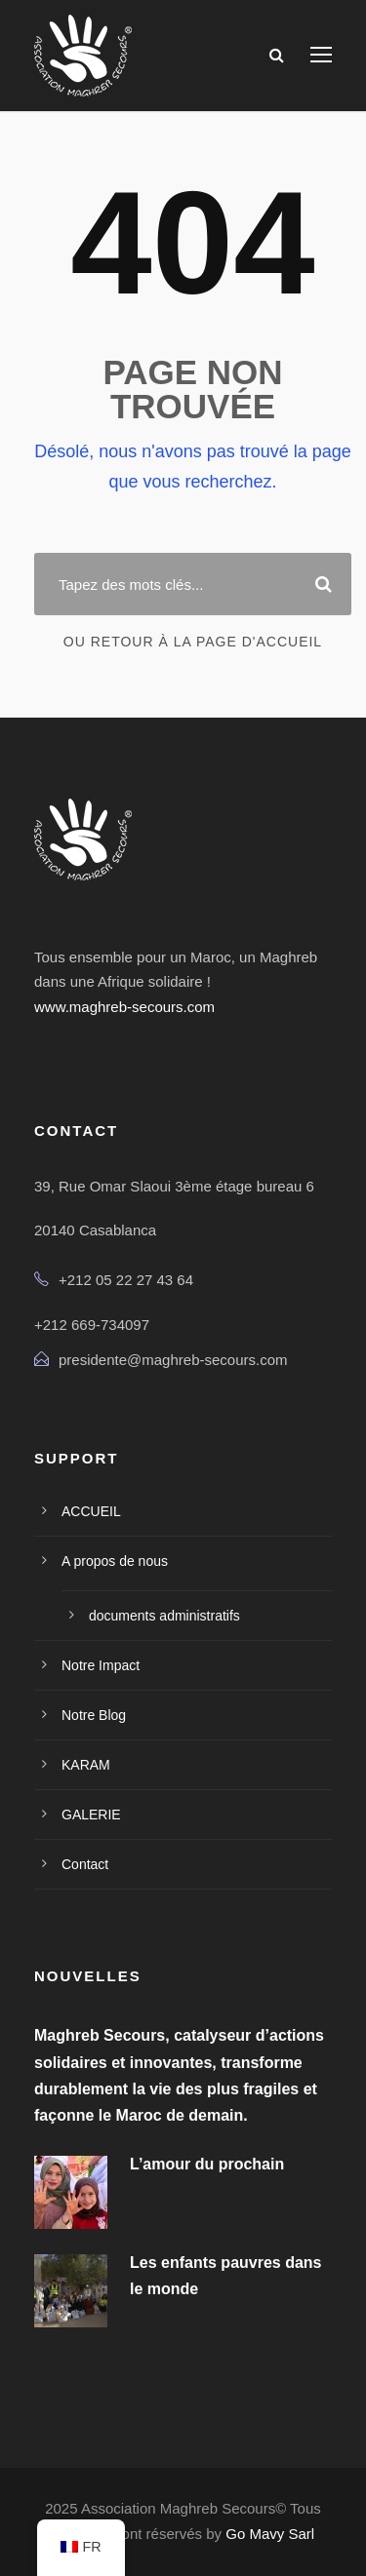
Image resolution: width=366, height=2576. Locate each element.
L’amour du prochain (207, 2164)
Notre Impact (100, 1665)
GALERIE (91, 1814)
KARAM (85, 1765)
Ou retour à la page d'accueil (192, 641)
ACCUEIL (91, 1511)
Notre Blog (93, 1715)
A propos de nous (114, 1561)
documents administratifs (164, 1615)
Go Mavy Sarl (269, 2533)
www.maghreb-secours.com (124, 1006)
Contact (84, 1864)
